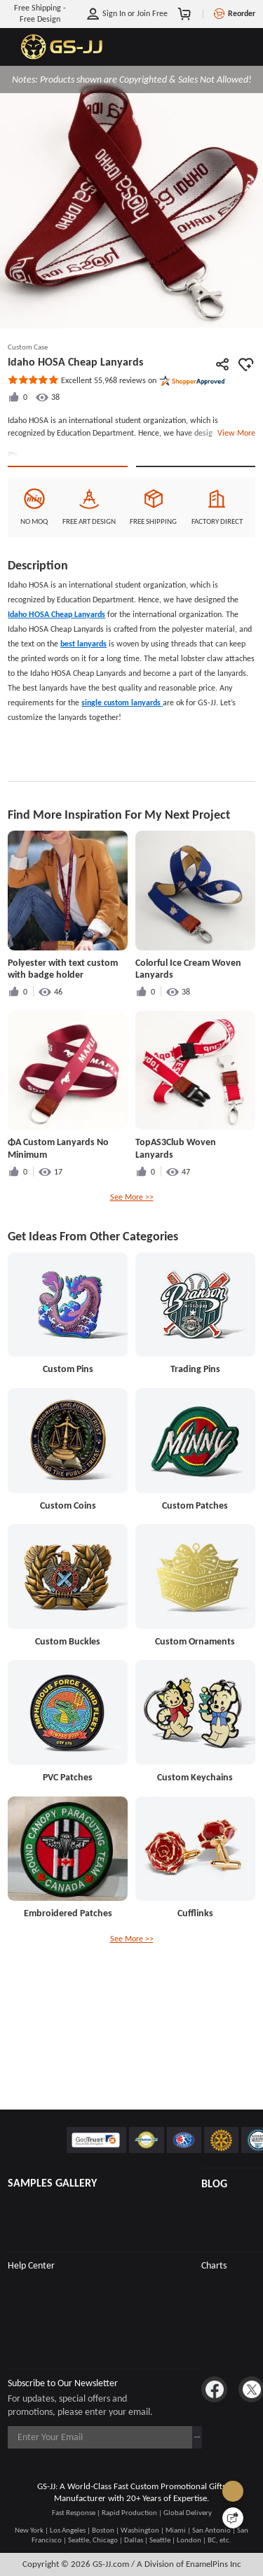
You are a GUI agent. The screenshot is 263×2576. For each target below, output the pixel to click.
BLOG (214, 2183)
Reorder (241, 13)
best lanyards (83, 750)
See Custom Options (195, 561)
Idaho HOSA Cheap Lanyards (56, 721)
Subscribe (174, 2437)
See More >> (132, 1303)
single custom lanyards (122, 809)
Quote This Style (67, 561)
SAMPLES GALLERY (52, 2182)
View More (234, 433)
